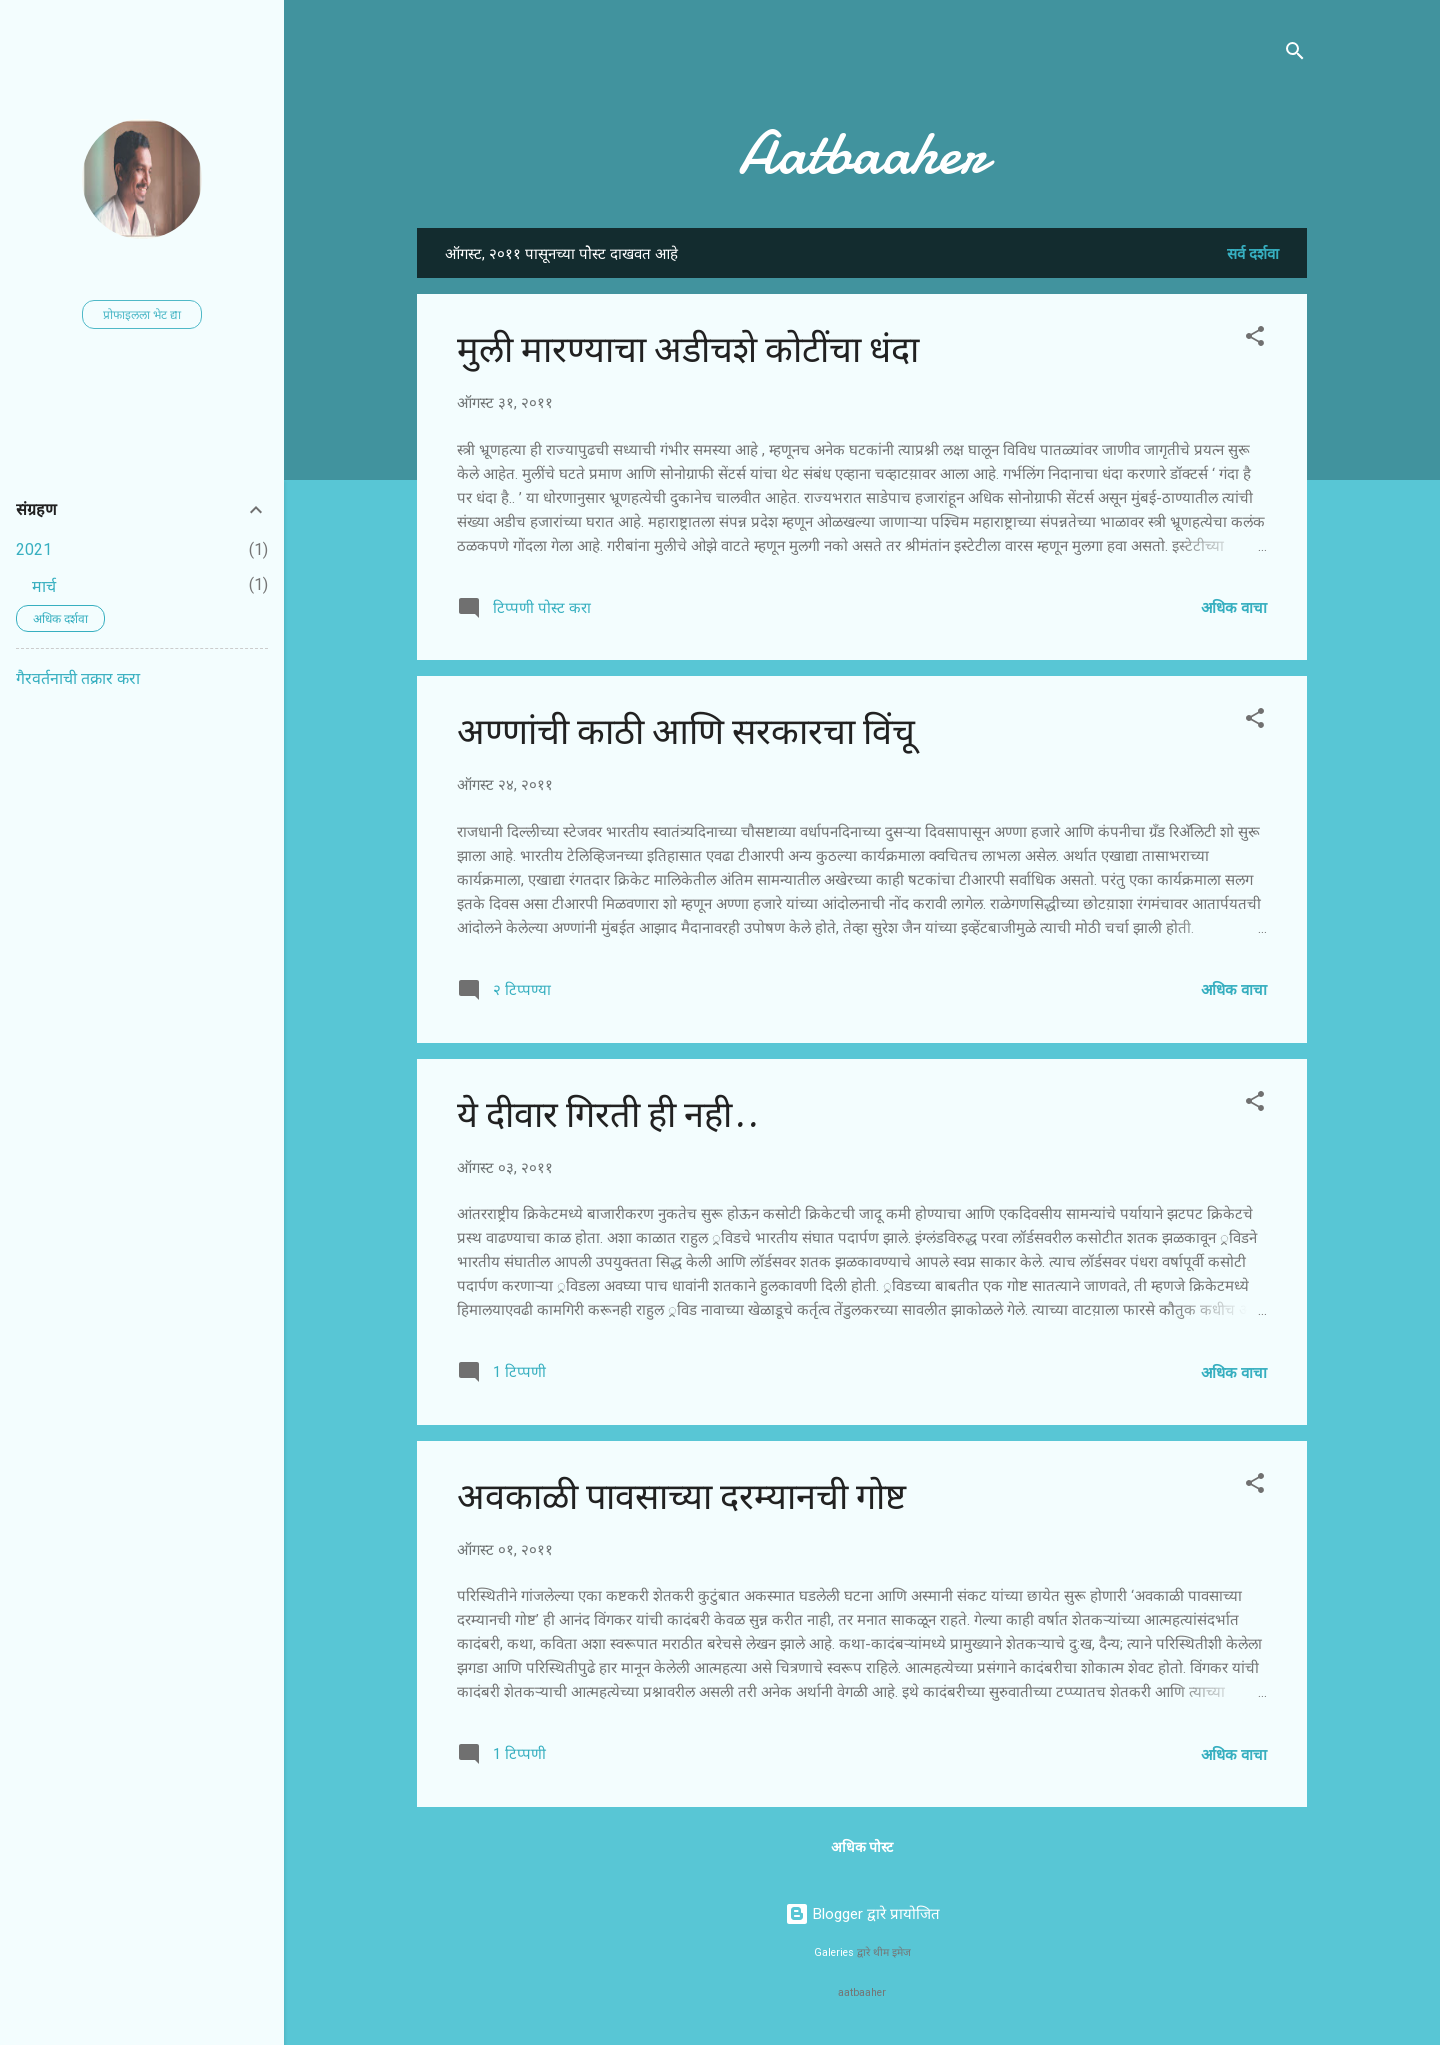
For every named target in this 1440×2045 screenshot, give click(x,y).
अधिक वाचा (1234, 608)
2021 (34, 549)
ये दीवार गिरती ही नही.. (607, 1115)
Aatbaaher (862, 153)
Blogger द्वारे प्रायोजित (862, 1914)
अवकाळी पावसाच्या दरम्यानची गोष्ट (681, 1497)
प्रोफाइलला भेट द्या (142, 315)
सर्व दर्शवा (1253, 254)
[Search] (1295, 54)
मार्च (44, 586)
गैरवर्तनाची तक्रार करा (78, 678)
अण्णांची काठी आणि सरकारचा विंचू (686, 732)
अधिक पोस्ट (862, 1847)
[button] (1255, 339)
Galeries (834, 1952)
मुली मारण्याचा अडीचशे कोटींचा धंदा (688, 350)
